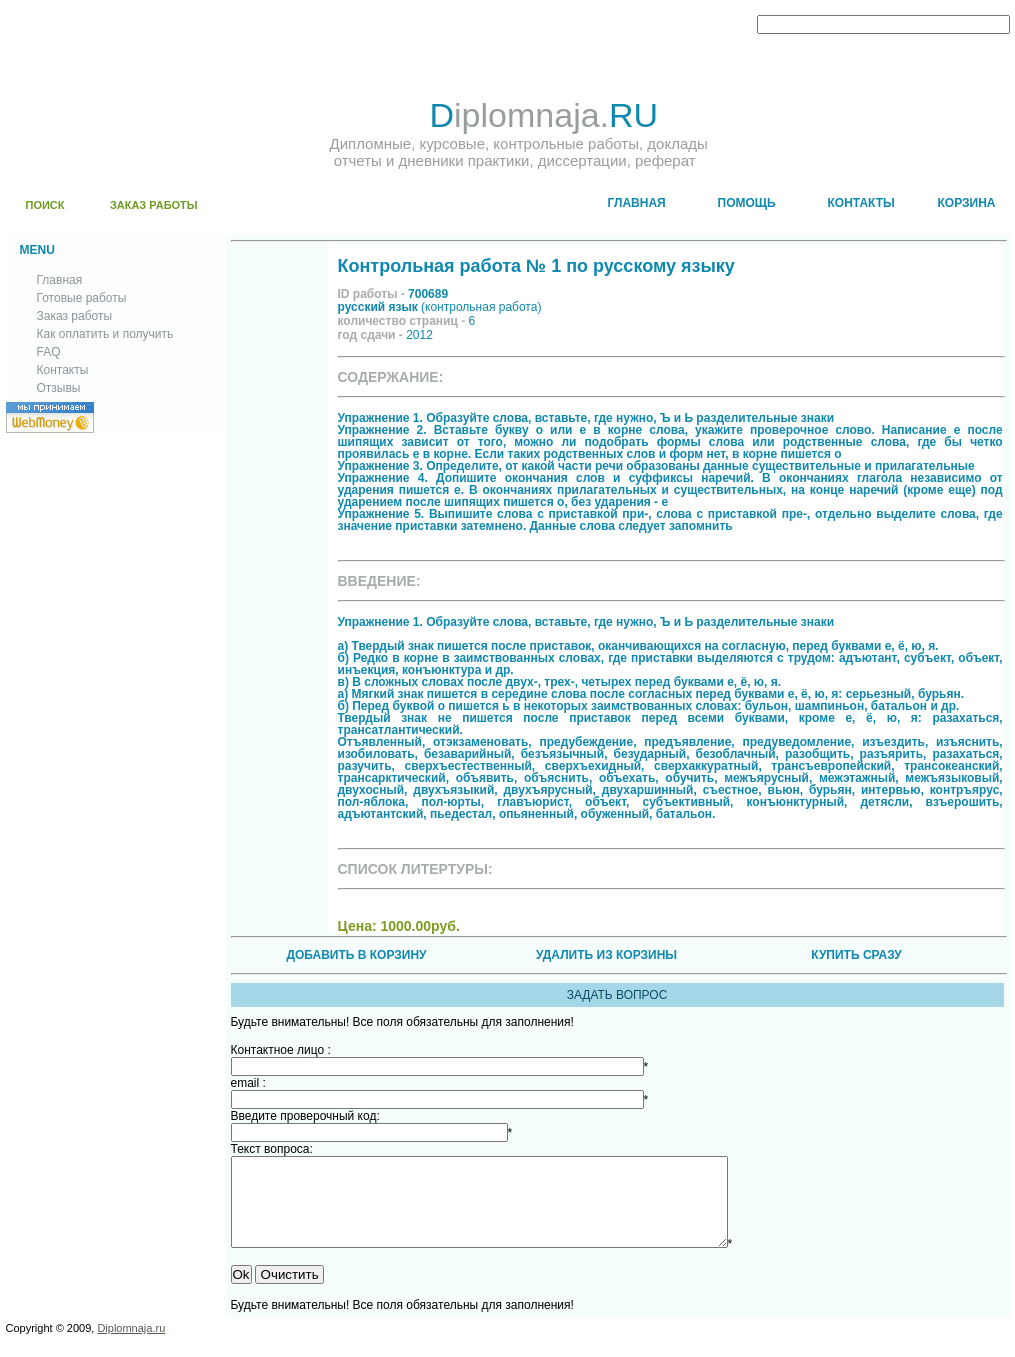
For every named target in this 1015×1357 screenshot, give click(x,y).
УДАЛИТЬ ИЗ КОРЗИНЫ (606, 955)
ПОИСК (45, 205)
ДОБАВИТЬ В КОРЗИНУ (356, 955)
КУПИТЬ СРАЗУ (856, 955)
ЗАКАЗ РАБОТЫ (154, 205)
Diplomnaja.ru (131, 1346)
